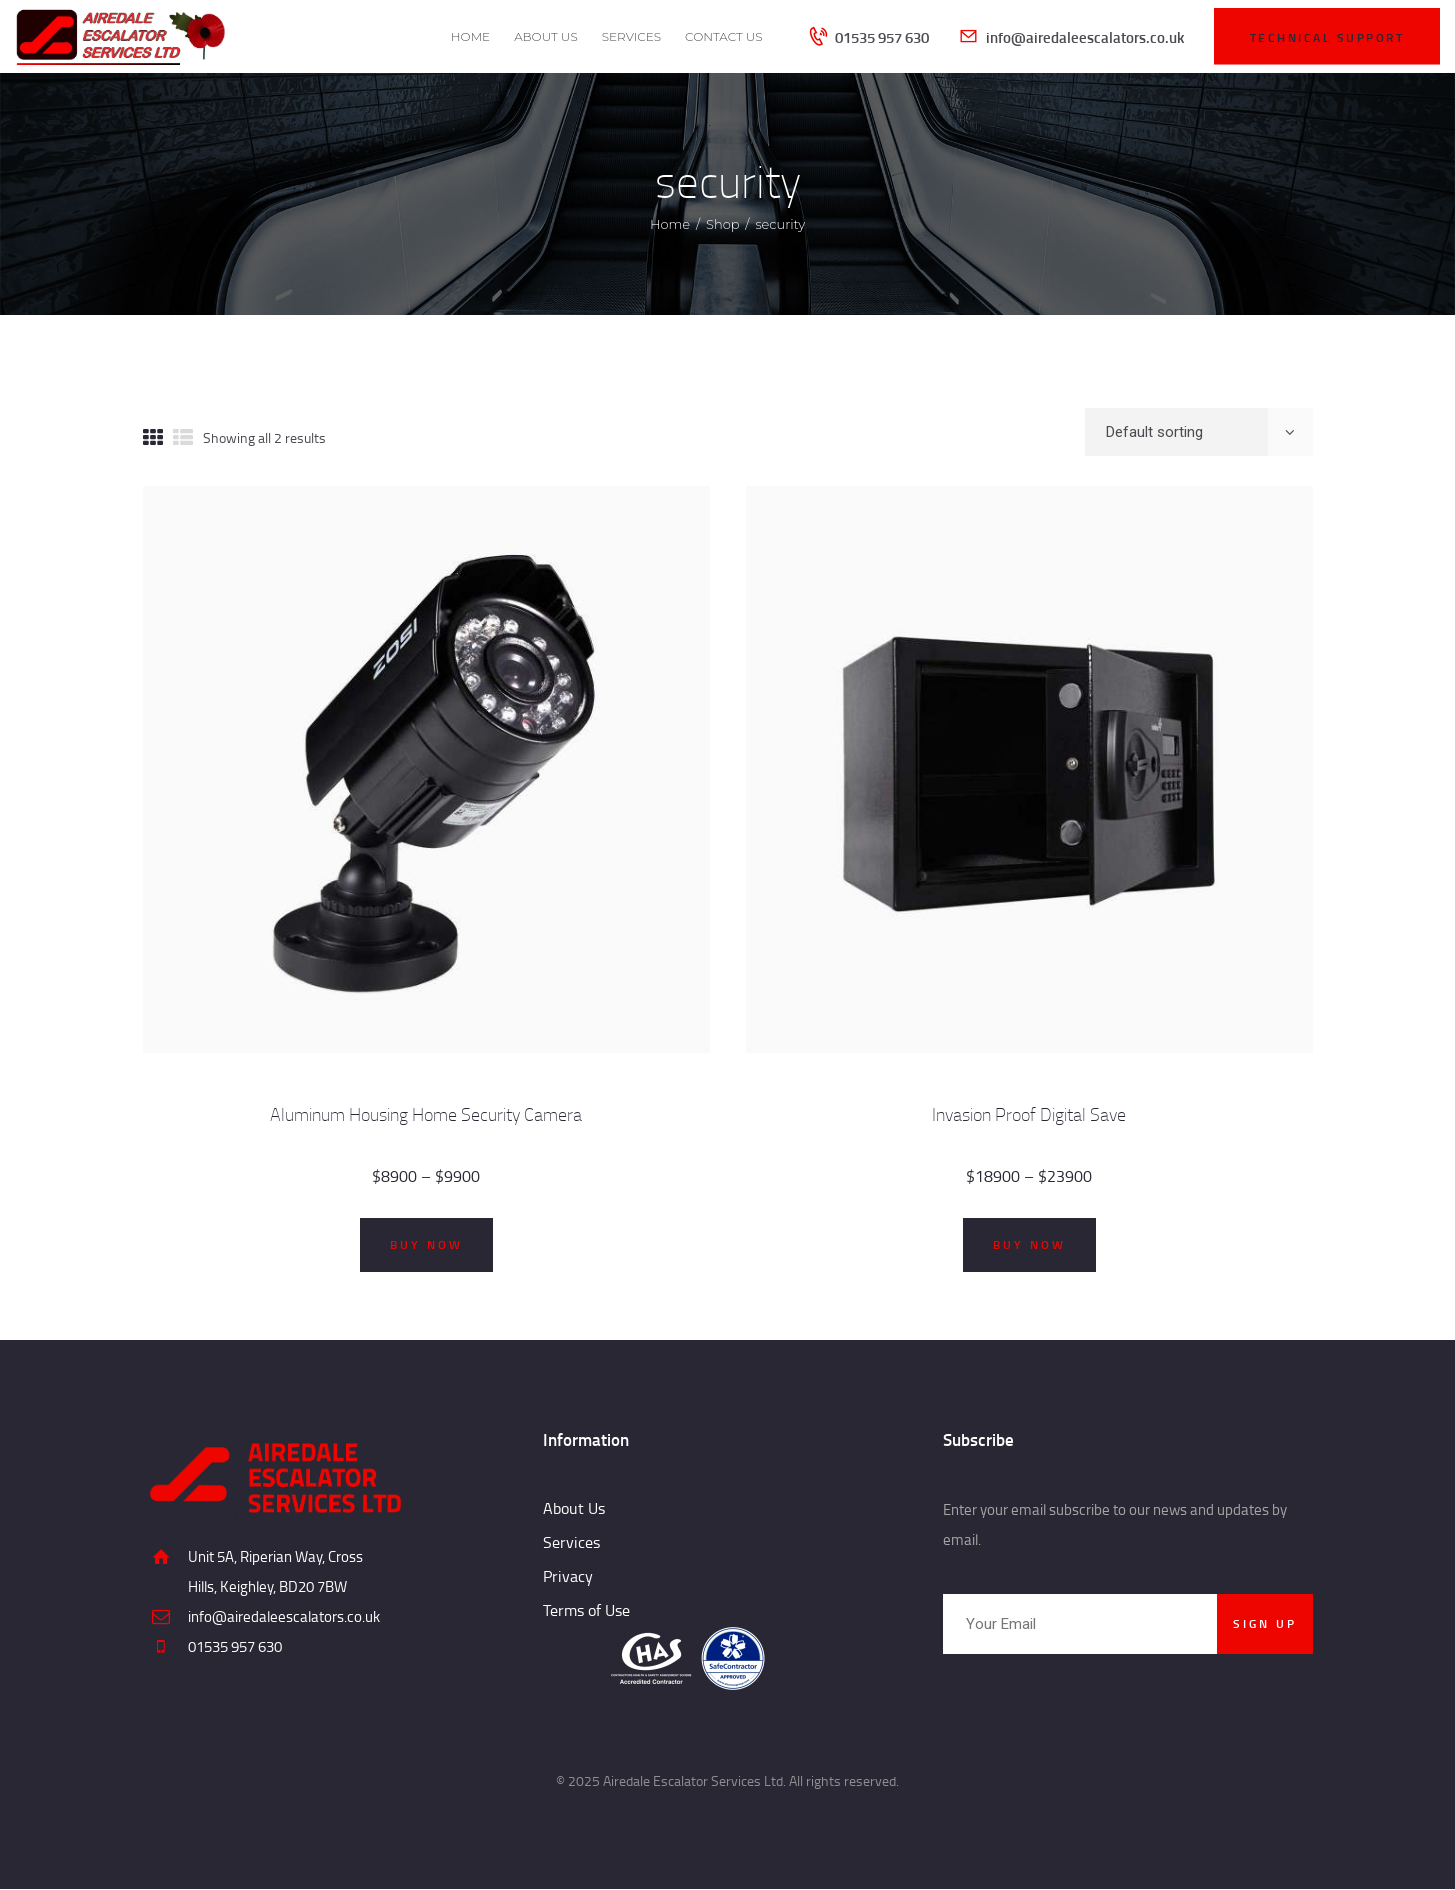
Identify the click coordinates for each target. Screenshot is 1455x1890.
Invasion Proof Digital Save (1029, 1115)
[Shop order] (1199, 432)
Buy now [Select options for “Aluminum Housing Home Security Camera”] (426, 1244)
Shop (723, 224)
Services (571, 1542)
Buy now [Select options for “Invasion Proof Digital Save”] (1029, 1244)
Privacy (568, 1576)
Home (670, 224)
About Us (574, 1508)
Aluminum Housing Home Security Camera (426, 1115)
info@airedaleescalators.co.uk (284, 1616)
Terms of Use (586, 1610)
